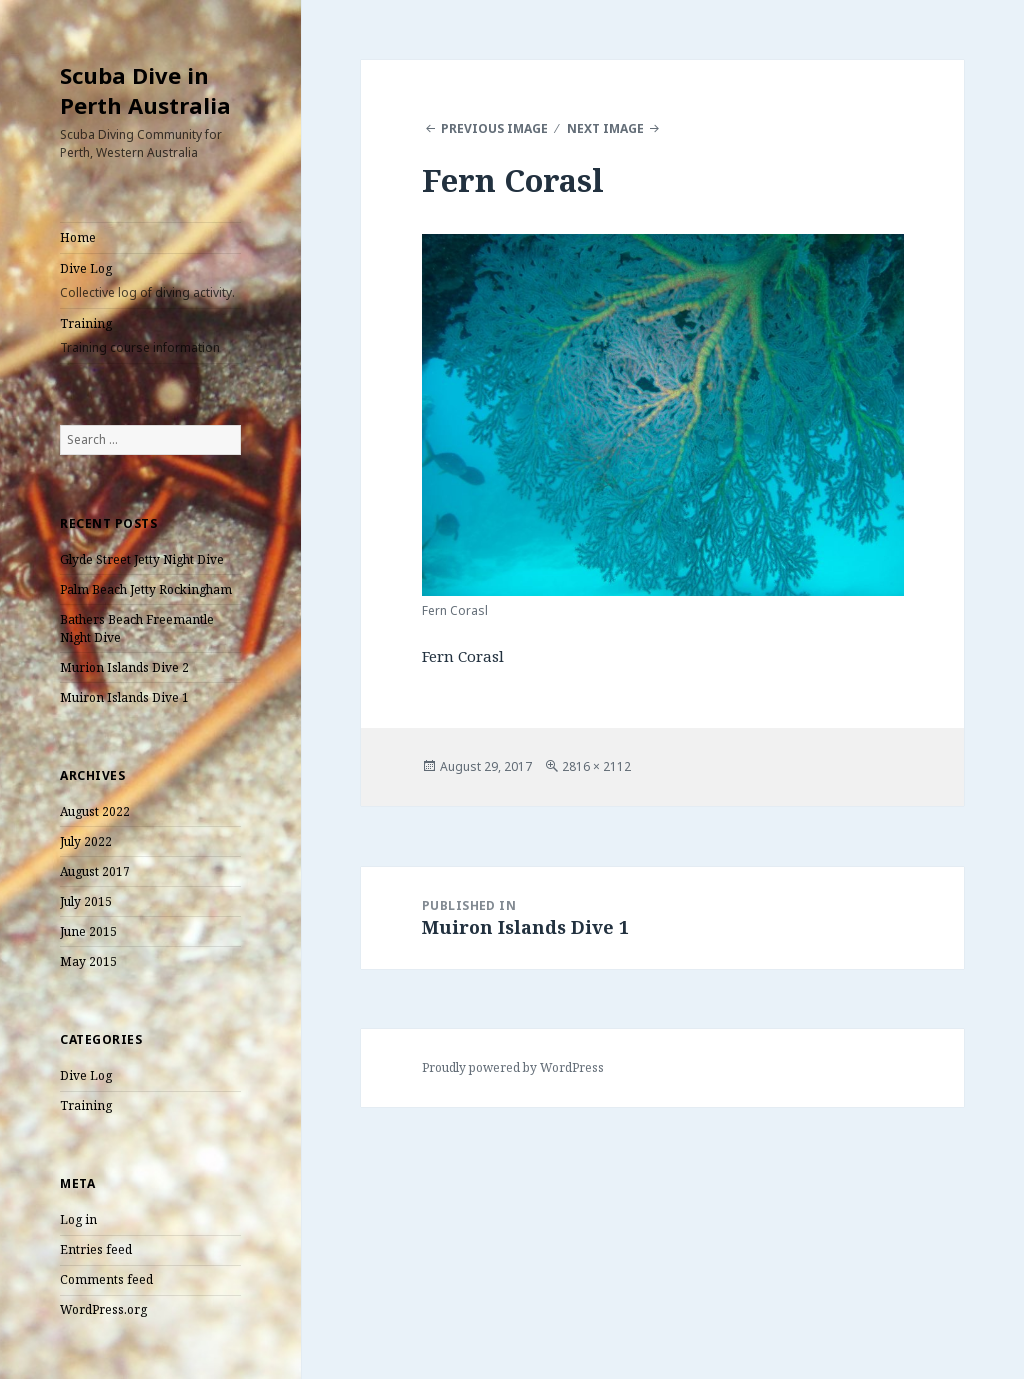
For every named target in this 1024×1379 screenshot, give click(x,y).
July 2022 (86, 841)
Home (78, 237)
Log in (78, 1219)
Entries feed (96, 1249)
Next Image (605, 128)
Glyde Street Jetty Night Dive (142, 559)
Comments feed (106, 1279)
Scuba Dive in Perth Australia (145, 90)
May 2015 (88, 961)
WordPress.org (103, 1309)
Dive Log (150, 281)
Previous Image (494, 128)
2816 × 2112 (596, 766)
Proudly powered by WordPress (513, 1067)
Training (150, 336)
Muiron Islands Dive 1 (124, 697)
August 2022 (95, 811)
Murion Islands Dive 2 (124, 667)
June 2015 (88, 931)
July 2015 (86, 901)
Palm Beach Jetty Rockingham (146, 589)
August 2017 (95, 871)
